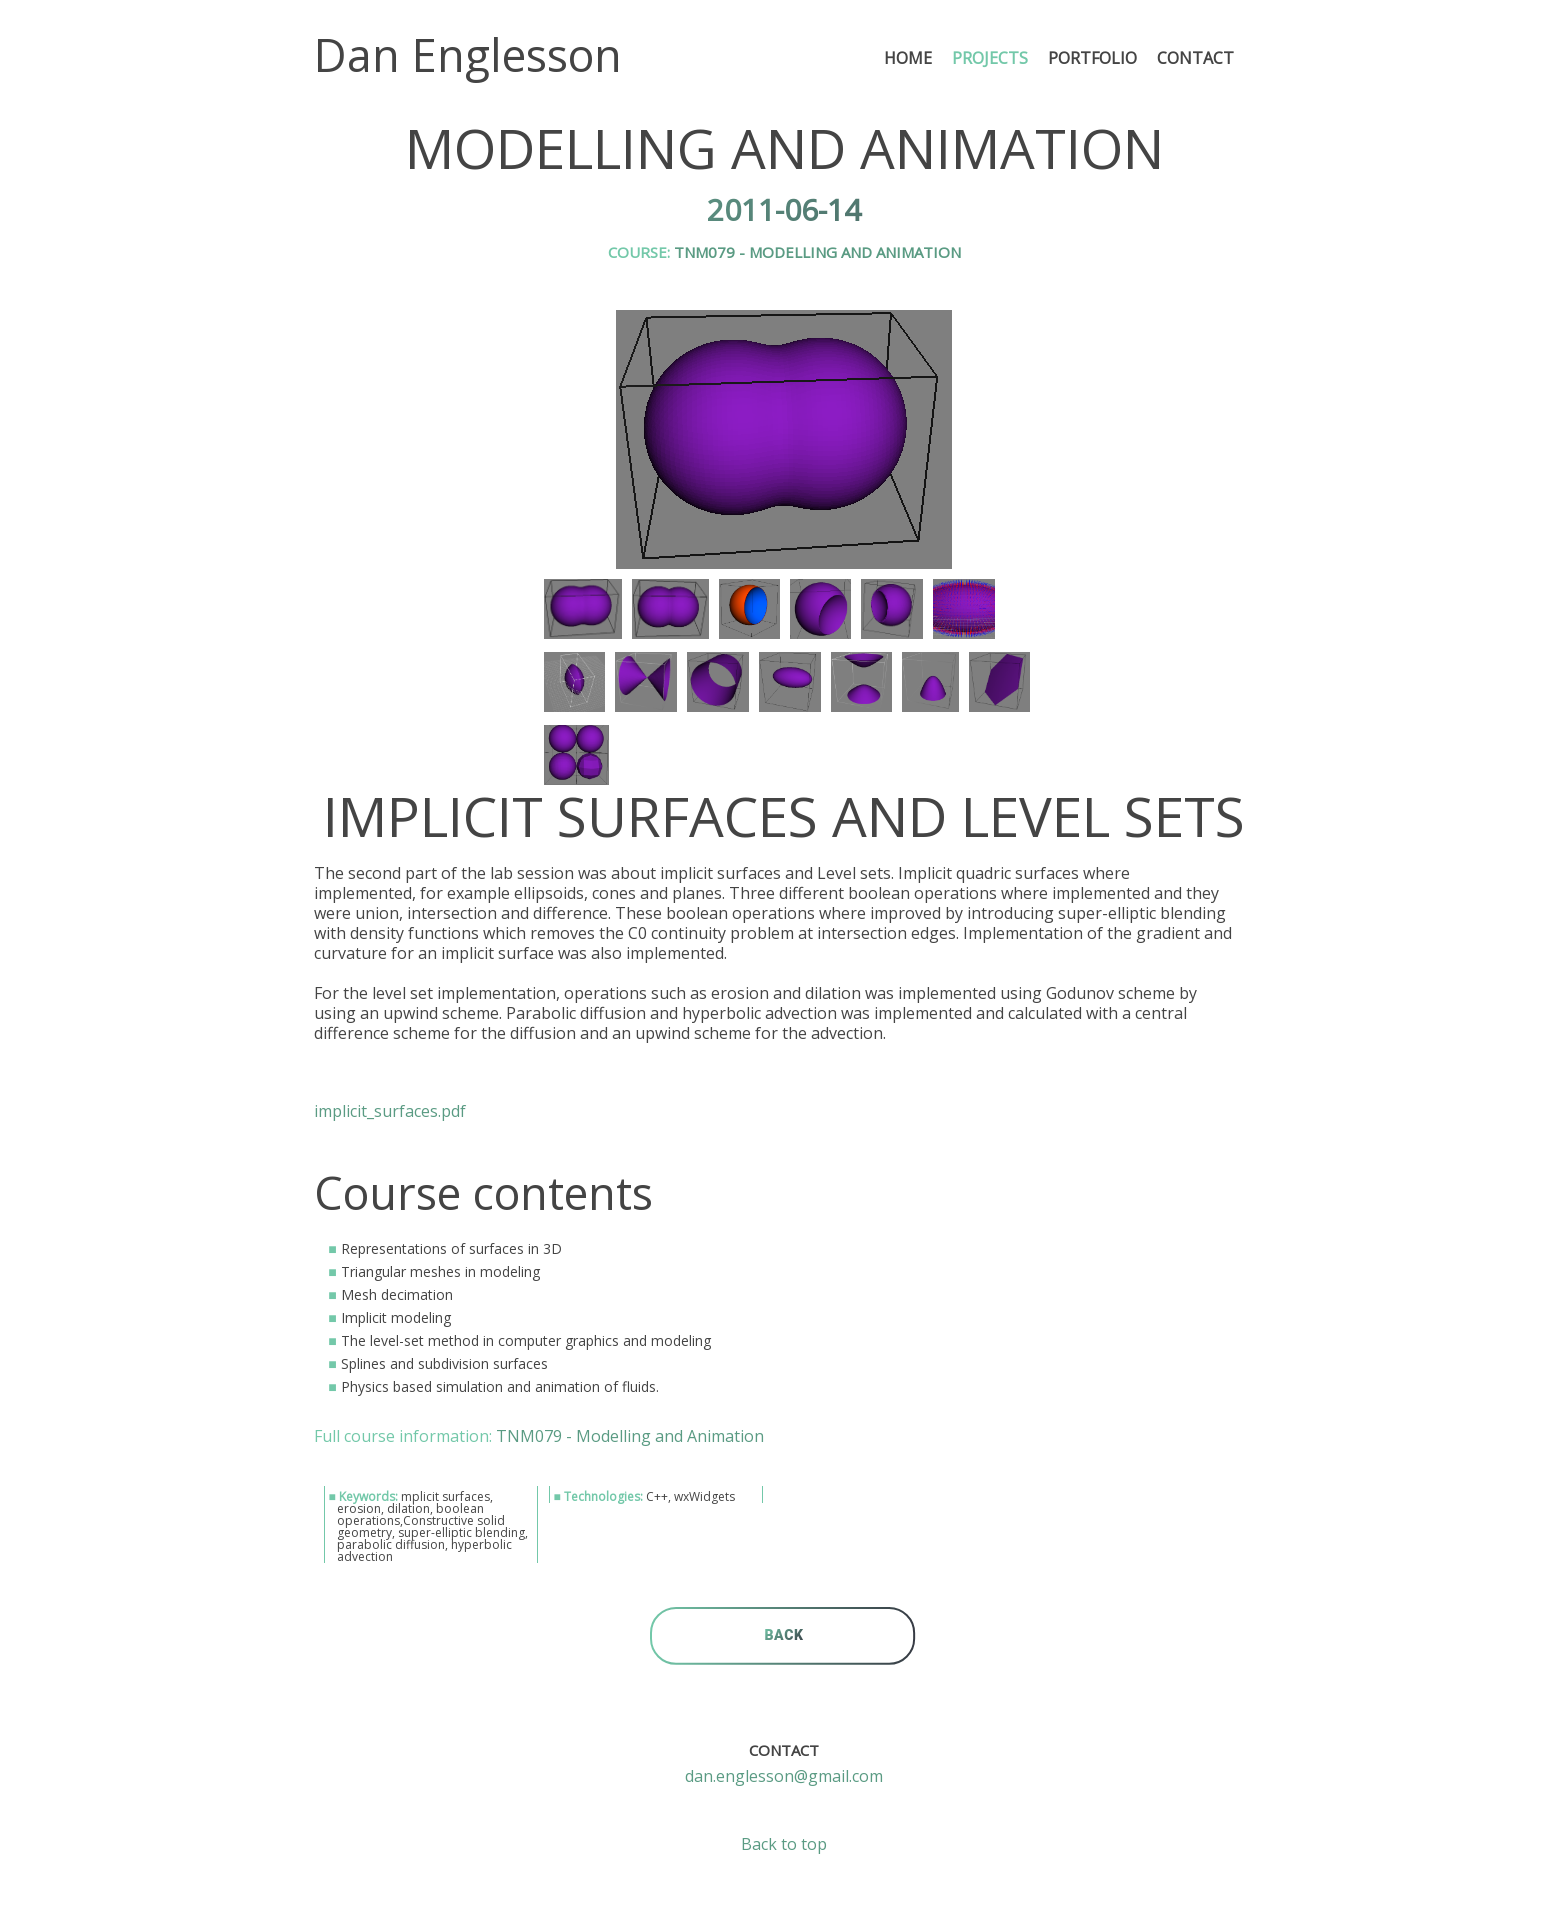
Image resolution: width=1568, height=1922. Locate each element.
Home (908, 58)
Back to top (784, 1844)
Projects (990, 58)
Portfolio (1092, 58)
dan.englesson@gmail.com (784, 1776)
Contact (1195, 58)
